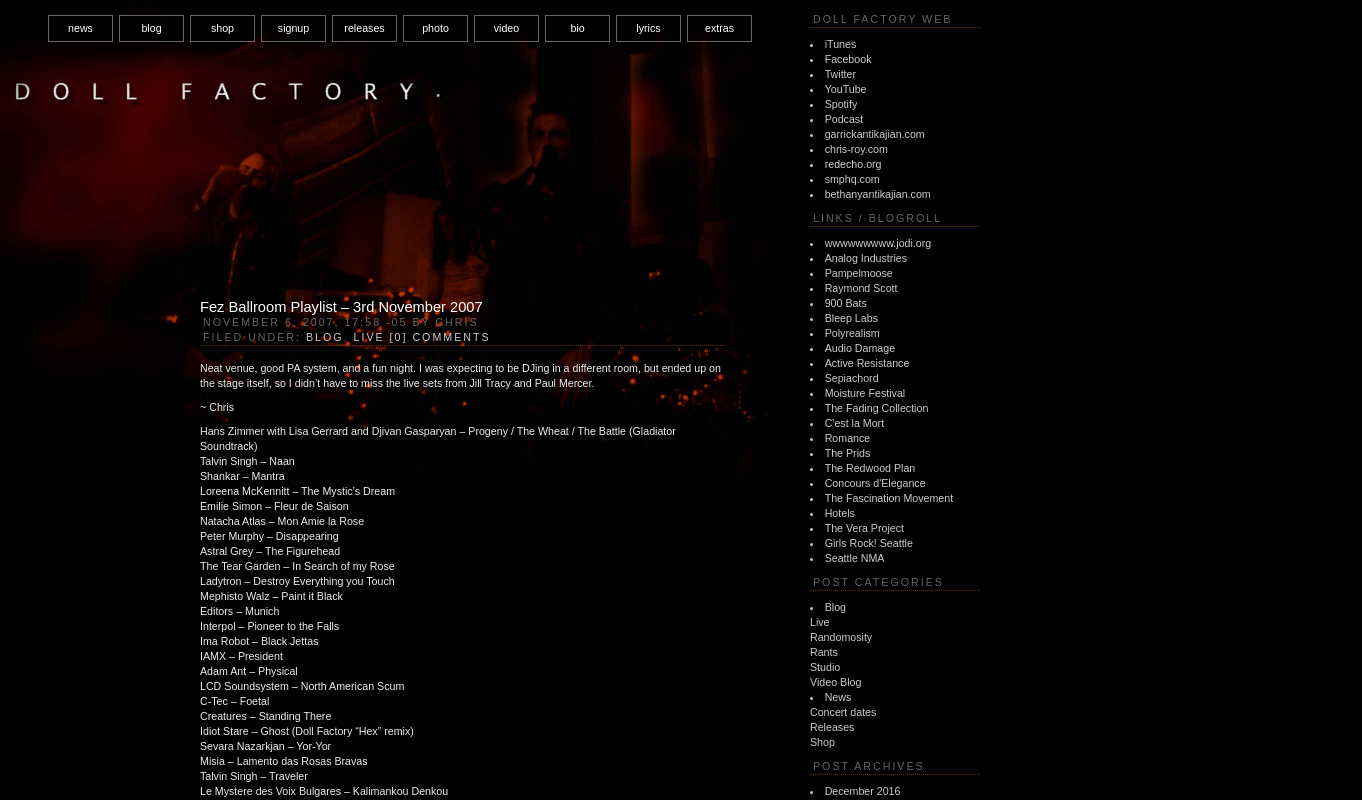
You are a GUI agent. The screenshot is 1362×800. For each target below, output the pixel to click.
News (838, 697)
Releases (832, 727)
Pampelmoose (859, 273)
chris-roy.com (856, 149)
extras (719, 28)
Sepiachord (852, 378)
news (80, 28)
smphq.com (852, 179)
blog (151, 28)
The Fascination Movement (889, 498)
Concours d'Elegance (875, 483)
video (506, 28)
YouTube (846, 89)
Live (820, 622)
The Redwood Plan (870, 468)
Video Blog (835, 682)
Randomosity (841, 637)
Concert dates (843, 712)
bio (577, 28)
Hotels (840, 513)
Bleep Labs (851, 318)
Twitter (840, 74)
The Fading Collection (877, 408)
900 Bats (846, 303)
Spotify (841, 104)
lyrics (648, 28)
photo (435, 28)
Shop (822, 742)
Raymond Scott (861, 288)
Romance (848, 438)
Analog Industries (866, 258)
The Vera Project (864, 528)
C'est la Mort (854, 423)
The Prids (848, 453)
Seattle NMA (855, 558)
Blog (835, 607)
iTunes (841, 44)
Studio (825, 667)
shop (222, 28)
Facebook (848, 59)
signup (293, 28)
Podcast (844, 119)
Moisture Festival (865, 393)
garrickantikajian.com (875, 134)
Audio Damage (860, 348)
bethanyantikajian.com (878, 194)
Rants (824, 652)
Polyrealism (852, 333)
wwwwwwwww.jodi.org (878, 243)
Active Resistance (867, 363)
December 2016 (863, 791)
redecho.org (853, 164)
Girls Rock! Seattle (869, 543)
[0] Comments (440, 337)
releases (364, 28)
